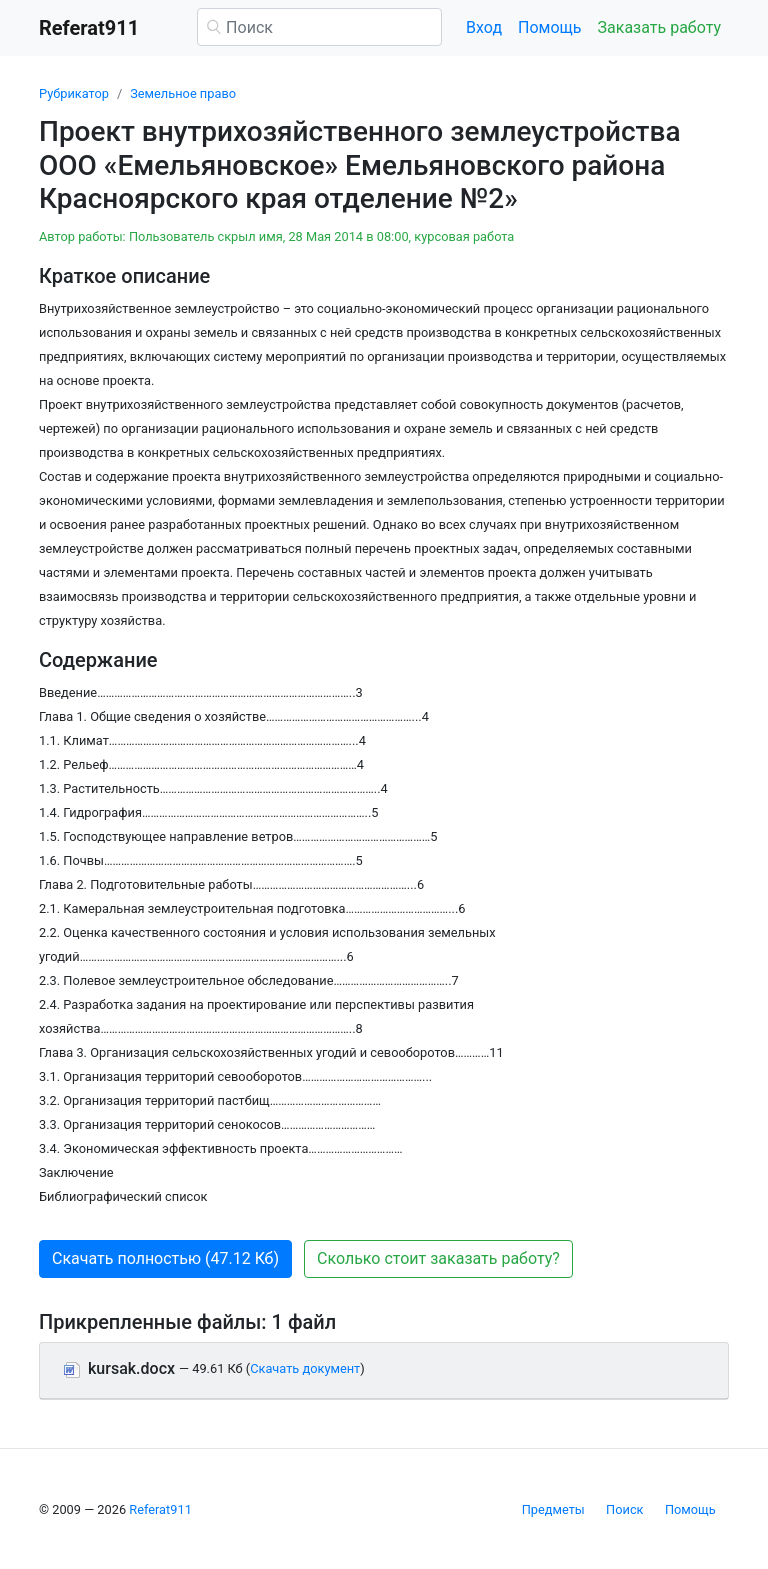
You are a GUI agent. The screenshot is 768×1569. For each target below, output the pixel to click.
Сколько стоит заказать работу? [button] (438, 1258)
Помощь (549, 27)
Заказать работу (659, 27)
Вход (484, 27)
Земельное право (183, 93)
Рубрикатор (74, 93)
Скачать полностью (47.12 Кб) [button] (165, 1258)
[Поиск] (319, 27)
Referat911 (160, 1509)
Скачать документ (305, 1368)
